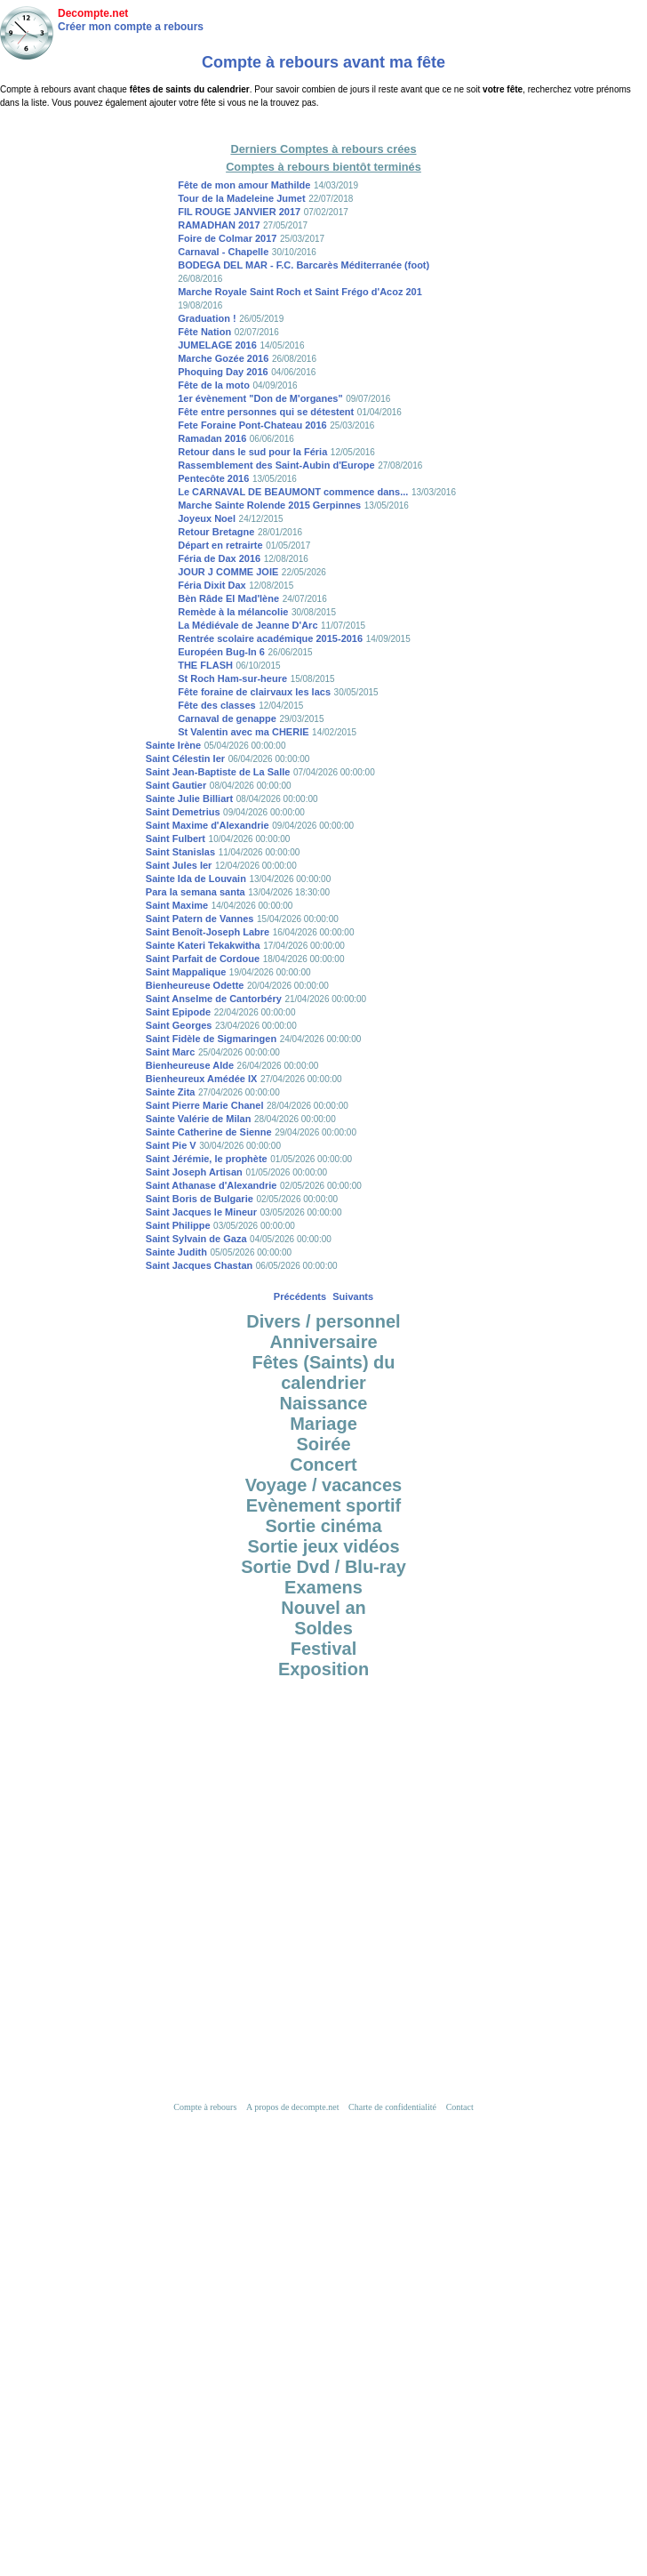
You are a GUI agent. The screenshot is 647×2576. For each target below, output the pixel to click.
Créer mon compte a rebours (131, 26)
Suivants (352, 1296)
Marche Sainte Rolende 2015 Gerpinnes (269, 505)
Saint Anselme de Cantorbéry (214, 998)
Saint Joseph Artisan (194, 1172)
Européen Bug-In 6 (221, 651)
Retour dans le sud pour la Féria (252, 451)
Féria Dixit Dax (211, 585)
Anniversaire (323, 1342)
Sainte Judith (176, 1252)
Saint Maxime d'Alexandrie (207, 825)
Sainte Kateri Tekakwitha (203, 945)
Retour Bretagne (216, 531)
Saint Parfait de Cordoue (203, 958)
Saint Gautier (176, 785)
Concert (323, 1464)
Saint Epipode (178, 1012)
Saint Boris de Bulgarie (199, 1198)
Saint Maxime (177, 905)
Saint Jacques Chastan (199, 1265)
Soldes (323, 1628)
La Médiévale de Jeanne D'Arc (247, 625)
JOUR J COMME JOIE (228, 571)
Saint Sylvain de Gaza (196, 1238)
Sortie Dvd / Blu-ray (323, 1567)
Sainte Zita (171, 1092)
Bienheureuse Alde (190, 1065)
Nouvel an (323, 1607)
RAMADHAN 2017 (219, 225)
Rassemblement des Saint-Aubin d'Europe (276, 465)
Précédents (300, 1296)
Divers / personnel (323, 1321)
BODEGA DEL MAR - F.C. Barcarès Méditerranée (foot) (303, 265)
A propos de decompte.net (292, 2107)
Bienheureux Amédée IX (202, 1078)
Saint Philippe (178, 1225)
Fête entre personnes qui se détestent (266, 411)
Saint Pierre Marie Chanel (205, 1105)
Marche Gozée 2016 (223, 358)
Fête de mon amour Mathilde (244, 185)
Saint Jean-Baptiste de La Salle (218, 771)
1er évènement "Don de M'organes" (260, 398)
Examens (323, 1587)
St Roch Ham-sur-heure (232, 678)
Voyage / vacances (323, 1485)
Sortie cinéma (323, 1526)
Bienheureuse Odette (195, 985)
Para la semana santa (195, 892)
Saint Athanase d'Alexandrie (211, 1185)
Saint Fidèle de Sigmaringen (211, 1038)
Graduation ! (207, 318)
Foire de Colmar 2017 (227, 238)
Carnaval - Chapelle (223, 251)
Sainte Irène (173, 745)
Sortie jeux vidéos (323, 1546)
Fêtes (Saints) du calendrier (323, 1372)
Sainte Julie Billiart (189, 798)
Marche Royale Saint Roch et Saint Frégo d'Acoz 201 (300, 291)
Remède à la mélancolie (233, 611)
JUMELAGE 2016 (217, 345)
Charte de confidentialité (392, 2107)
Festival (323, 1648)
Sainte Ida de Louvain (196, 878)
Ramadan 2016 (212, 438)
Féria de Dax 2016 (219, 558)
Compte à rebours (204, 2107)
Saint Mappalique (186, 972)
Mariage (323, 1423)
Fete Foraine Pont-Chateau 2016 (252, 425)
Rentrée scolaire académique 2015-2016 (270, 638)
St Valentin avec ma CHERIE (243, 731)
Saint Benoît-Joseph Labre (207, 932)
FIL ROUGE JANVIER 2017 (239, 211)
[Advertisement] (324, 1875)
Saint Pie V (171, 1145)
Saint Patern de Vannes (200, 918)
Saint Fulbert (175, 838)
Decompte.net (93, 13)
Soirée (323, 1444)
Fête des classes (216, 705)
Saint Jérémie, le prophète (207, 1158)
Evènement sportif (323, 1505)
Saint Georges (179, 1025)
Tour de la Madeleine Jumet (241, 198)
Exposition (323, 1669)
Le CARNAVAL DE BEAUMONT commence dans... (293, 491)
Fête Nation (204, 331)
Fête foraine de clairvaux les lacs (254, 691)
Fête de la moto (214, 385)
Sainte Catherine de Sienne (209, 1132)
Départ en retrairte (220, 545)
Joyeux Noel (207, 518)
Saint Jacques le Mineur (201, 1212)
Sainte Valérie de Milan (199, 1118)
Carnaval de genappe (227, 718)
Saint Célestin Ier (185, 758)
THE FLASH (205, 665)
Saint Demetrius (183, 812)
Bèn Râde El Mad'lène (228, 598)
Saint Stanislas (180, 852)
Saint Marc (171, 1052)
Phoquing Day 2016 (223, 371)
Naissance (324, 1403)
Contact (460, 2107)
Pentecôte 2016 (213, 478)
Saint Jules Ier (179, 865)
